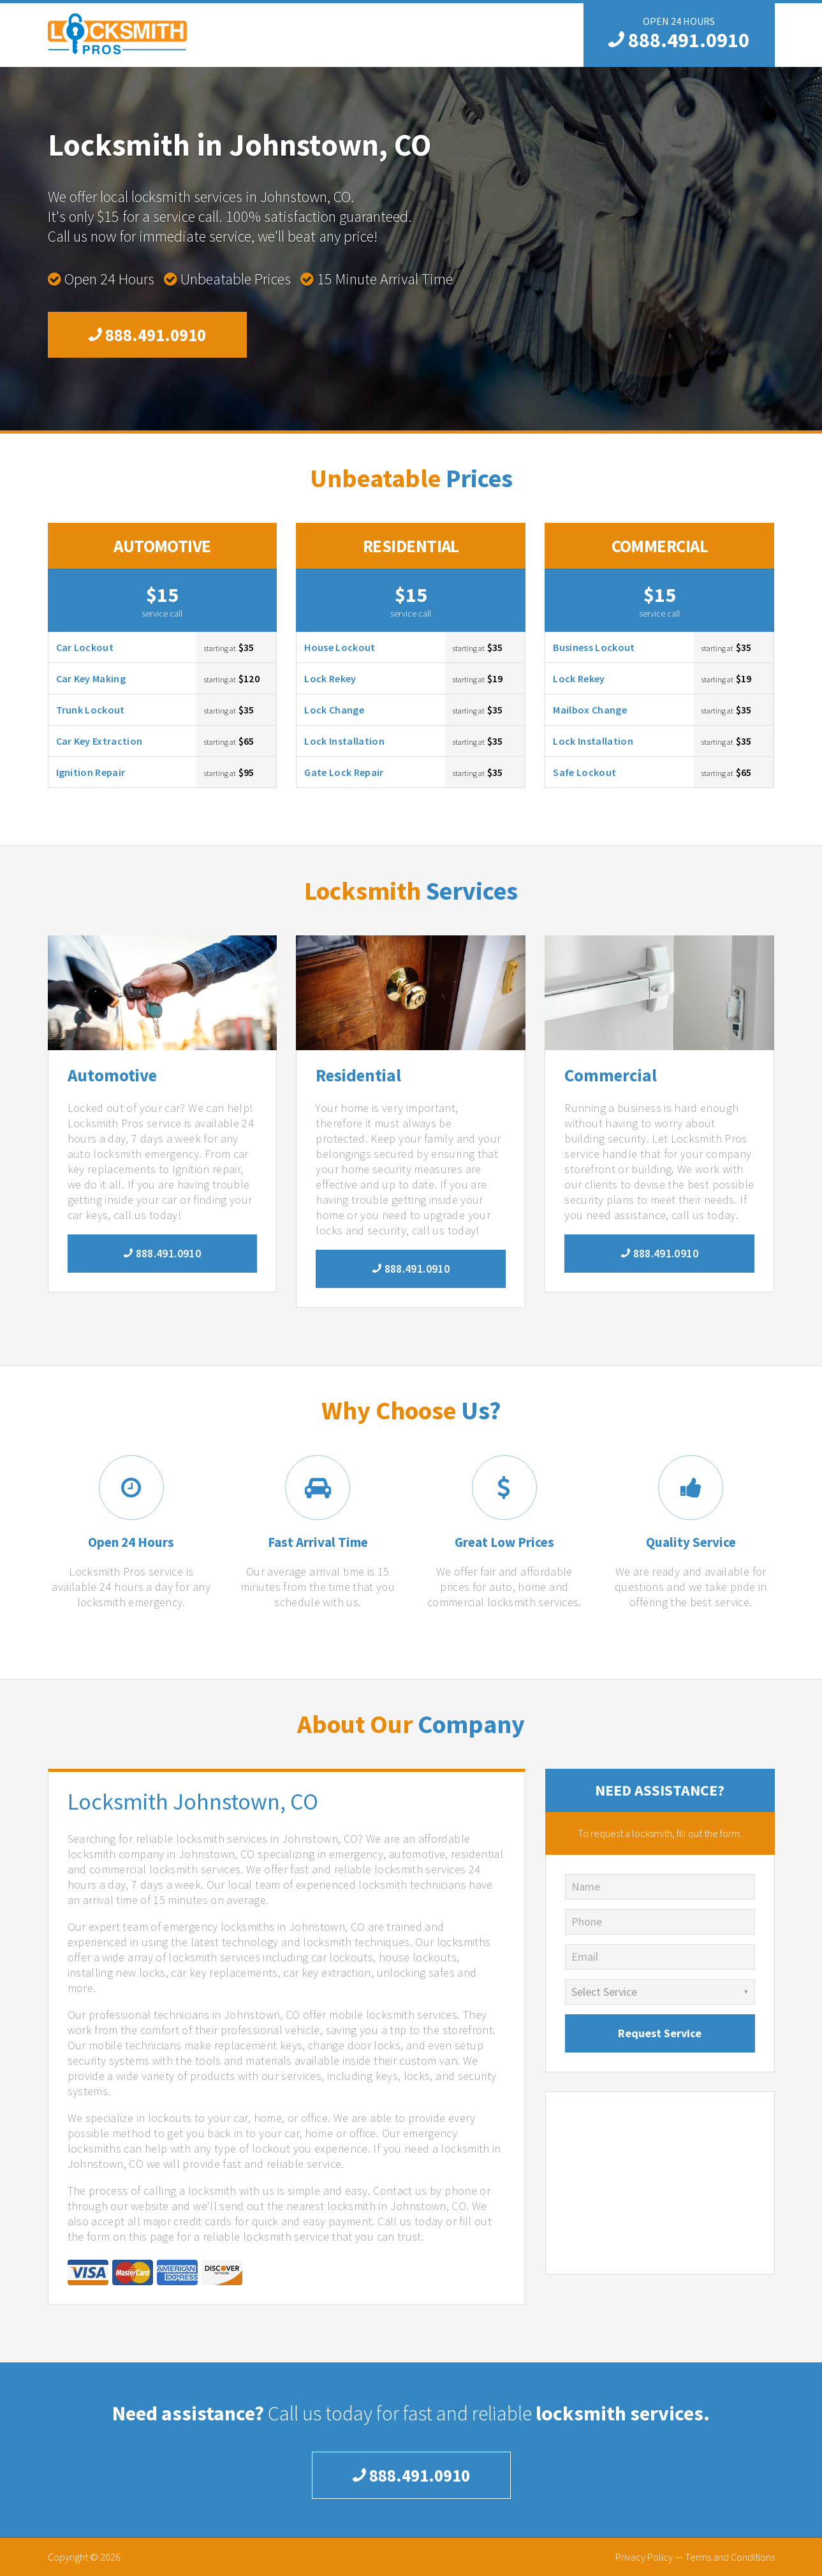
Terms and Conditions (730, 2556)
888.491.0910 (678, 40)
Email (584, 1956)
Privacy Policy (644, 2556)
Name (585, 1886)
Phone (586, 1921)
